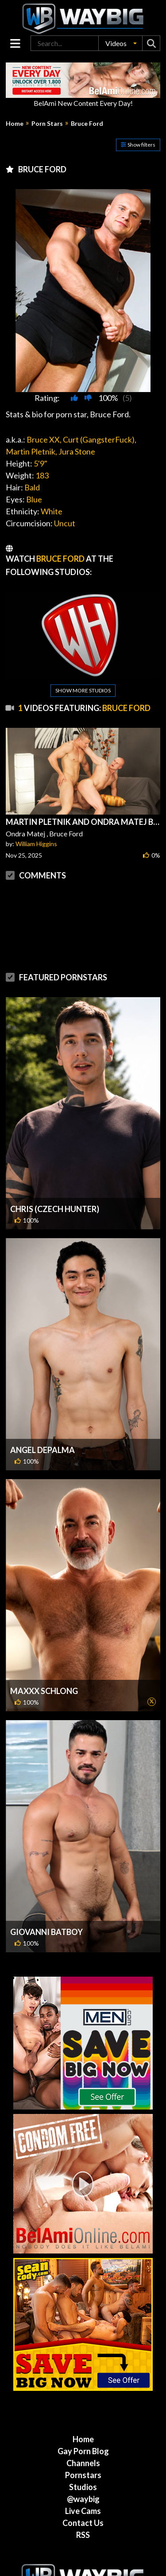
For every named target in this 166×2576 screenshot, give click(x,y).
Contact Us (83, 2487)
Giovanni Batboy (46, 1896)
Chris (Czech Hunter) (54, 1173)
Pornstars (83, 2439)
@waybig (83, 2463)
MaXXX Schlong (44, 1655)
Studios (83, 2451)
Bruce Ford (87, 123)
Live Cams (83, 2475)
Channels (83, 2427)
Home (14, 123)
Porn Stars (47, 123)
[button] (120, 43)
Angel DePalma (42, 1414)
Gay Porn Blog (83, 2416)
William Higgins (36, 843)
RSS (83, 2499)
